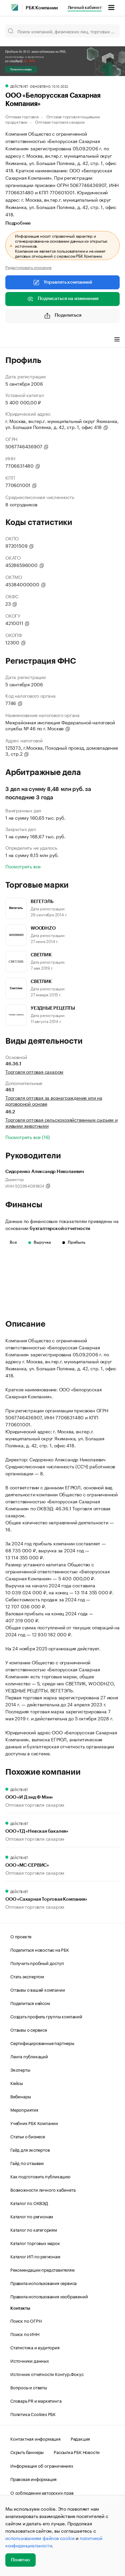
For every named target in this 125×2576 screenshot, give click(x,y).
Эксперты (20, 2069)
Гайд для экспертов (30, 2149)
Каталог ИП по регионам (35, 2256)
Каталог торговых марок (35, 2242)
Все (13, 1242)
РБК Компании (42, 8)
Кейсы (16, 2082)
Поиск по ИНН (24, 2333)
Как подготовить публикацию (40, 2176)
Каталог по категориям (33, 2229)
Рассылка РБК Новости (77, 2451)
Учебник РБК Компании (34, 2122)
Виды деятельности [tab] (54, 340)
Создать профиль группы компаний (46, 2016)
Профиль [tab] (15, 340)
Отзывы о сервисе (28, 2029)
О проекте (20, 1936)
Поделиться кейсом (30, 2002)
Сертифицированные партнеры (42, 2042)
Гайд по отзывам (27, 2162)
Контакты (20, 2308)
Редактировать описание (28, 267)
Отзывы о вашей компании (37, 1989)
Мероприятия (24, 2109)
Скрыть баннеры (27, 2451)
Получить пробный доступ (37, 1962)
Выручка (39, 1242)
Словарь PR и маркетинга (35, 2400)
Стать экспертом (27, 1976)
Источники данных (29, 2360)
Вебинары (20, 2096)
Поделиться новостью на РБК (39, 1949)
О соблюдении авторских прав (42, 2492)
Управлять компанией (62, 282)
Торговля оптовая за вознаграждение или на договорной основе (53, 1100)
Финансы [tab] (93, 340)
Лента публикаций (29, 2056)
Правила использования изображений (49, 2296)
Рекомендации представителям (42, 2269)
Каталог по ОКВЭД (29, 2202)
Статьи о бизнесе (27, 2136)
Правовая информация (33, 2478)
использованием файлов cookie (39, 2537)
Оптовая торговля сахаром (60, 121)
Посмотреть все (23, 866)
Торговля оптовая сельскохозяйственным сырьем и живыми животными (61, 1122)
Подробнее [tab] (18, 223)
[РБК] (14, 7)
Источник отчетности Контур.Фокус (47, 2373)
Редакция (80, 2438)
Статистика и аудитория (35, 2347)
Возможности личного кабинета (42, 2189)
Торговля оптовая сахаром (34, 1071)
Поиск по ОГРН (25, 2320)
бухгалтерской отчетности (60, 1228)
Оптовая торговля (22, 116)
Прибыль (73, 1242)
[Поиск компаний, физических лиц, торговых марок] (62, 31)
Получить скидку (21, 69)
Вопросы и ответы (28, 2387)
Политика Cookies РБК (33, 2413)
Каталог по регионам (31, 2216)
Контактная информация (35, 2438)
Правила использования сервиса (43, 2282)
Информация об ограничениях (41, 2465)
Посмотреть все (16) (27, 1137)
